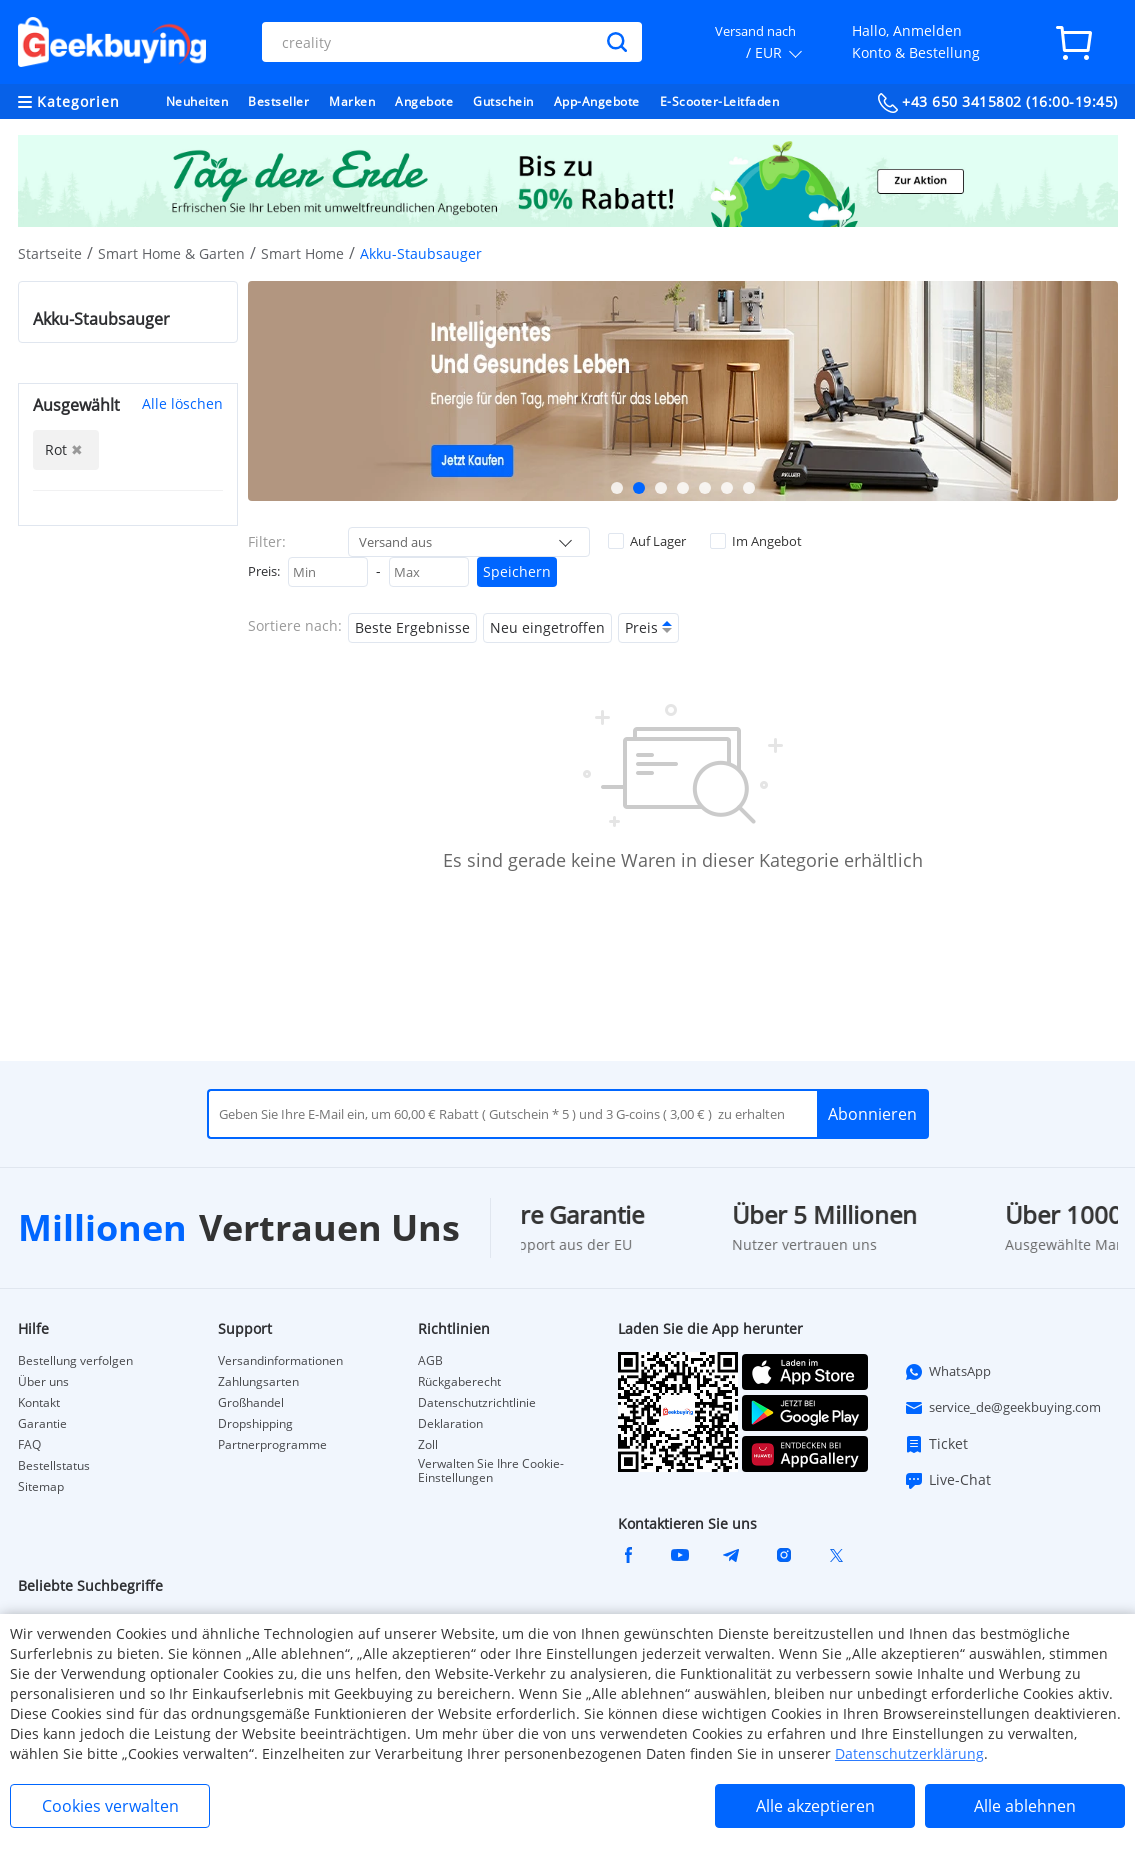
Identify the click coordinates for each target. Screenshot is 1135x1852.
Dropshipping (255, 1424)
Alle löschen (182, 403)
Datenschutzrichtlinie (477, 1403)
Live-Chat (947, 1480)
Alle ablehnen (1025, 1806)
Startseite (50, 253)
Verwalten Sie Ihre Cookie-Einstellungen (491, 1471)
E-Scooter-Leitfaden (720, 101)
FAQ (29, 1445)
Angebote (424, 101)
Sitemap (41, 1487)
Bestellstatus (54, 1466)
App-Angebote (597, 101)
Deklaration (450, 1424)
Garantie (42, 1424)
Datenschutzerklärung (909, 1753)
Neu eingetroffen (547, 627)
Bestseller (278, 101)
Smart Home (302, 253)
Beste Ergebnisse (412, 627)
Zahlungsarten (258, 1382)
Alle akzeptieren (815, 1806)
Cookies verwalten (110, 1806)
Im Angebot (756, 541)
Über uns (43, 1382)
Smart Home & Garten (171, 253)
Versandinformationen (280, 1361)
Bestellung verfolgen (75, 1361)
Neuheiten (197, 101)
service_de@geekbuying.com (1002, 1408)
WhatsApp (947, 1372)
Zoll (428, 1445)
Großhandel (251, 1403)
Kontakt (39, 1403)
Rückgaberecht (459, 1382)
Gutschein (503, 101)
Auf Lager (647, 541)
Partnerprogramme (272, 1445)
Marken (352, 101)
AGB (430, 1361)
